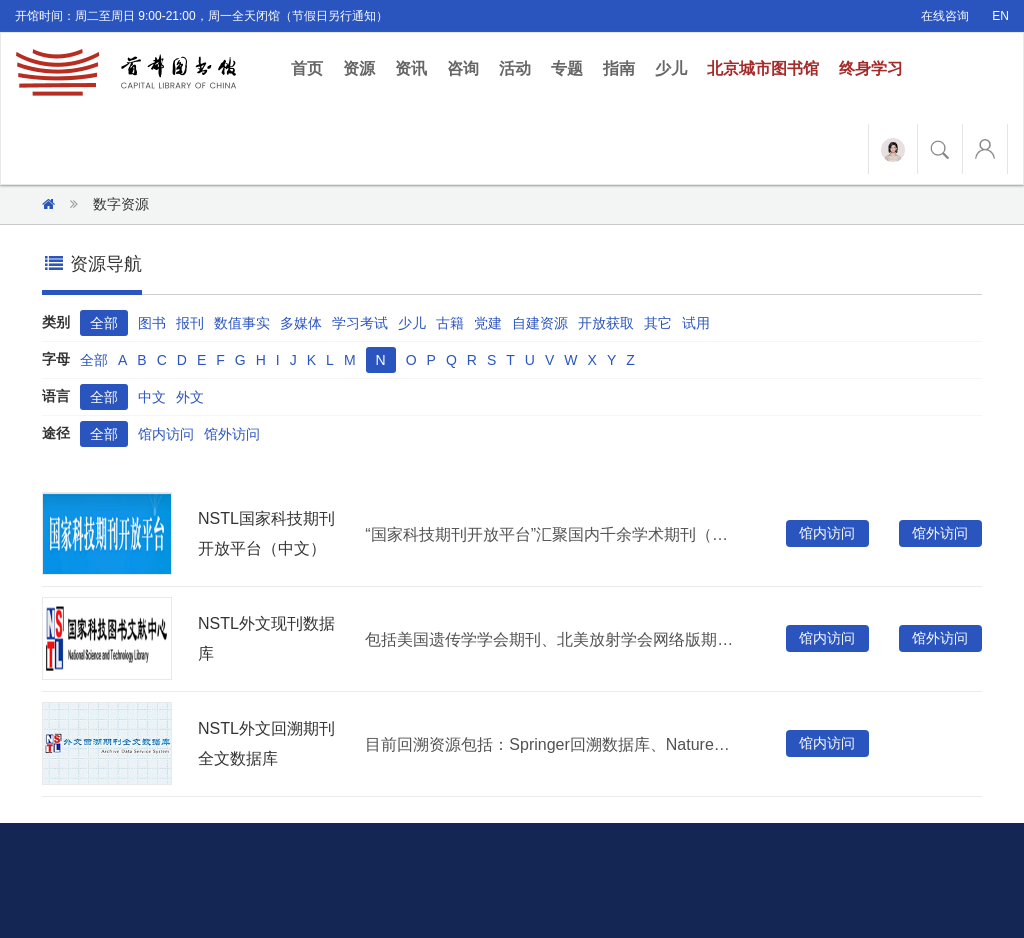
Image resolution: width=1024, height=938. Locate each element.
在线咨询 (945, 16)
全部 (104, 323)
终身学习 (871, 68)
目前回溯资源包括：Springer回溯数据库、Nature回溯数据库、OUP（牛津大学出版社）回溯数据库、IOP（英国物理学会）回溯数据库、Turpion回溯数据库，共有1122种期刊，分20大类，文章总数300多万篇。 (552, 744)
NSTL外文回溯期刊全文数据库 (266, 743)
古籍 (450, 323)
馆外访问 (232, 434)
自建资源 (540, 323)
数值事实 (242, 323)
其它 (658, 323)
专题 (567, 68)
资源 (359, 68)
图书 (152, 323)
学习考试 (360, 323)
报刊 (190, 323)
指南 (619, 68)
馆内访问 (166, 434)
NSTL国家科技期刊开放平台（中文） (266, 533)
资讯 (411, 68)
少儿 (671, 68)
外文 (190, 397)
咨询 (463, 68)
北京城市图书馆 (763, 68)
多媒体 (301, 323)
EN (1000, 16)
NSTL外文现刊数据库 (266, 638)
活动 (515, 68)
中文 (152, 397)
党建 (488, 323)
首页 (312, 67)
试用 (696, 323)
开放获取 (606, 323)
